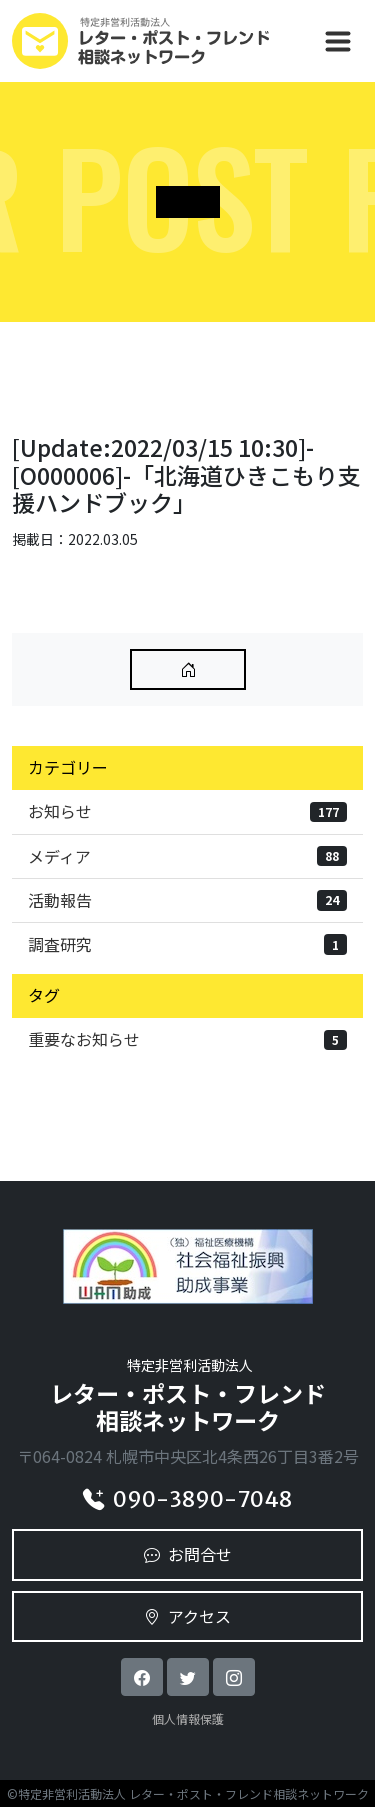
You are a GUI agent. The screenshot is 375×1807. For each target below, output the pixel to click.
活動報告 (187, 900)
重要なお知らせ (187, 1039)
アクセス (187, 1616)
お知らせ (187, 811)
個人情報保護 (188, 1718)
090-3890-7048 (187, 1499)
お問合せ (188, 1554)
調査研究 (187, 944)
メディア (187, 856)
